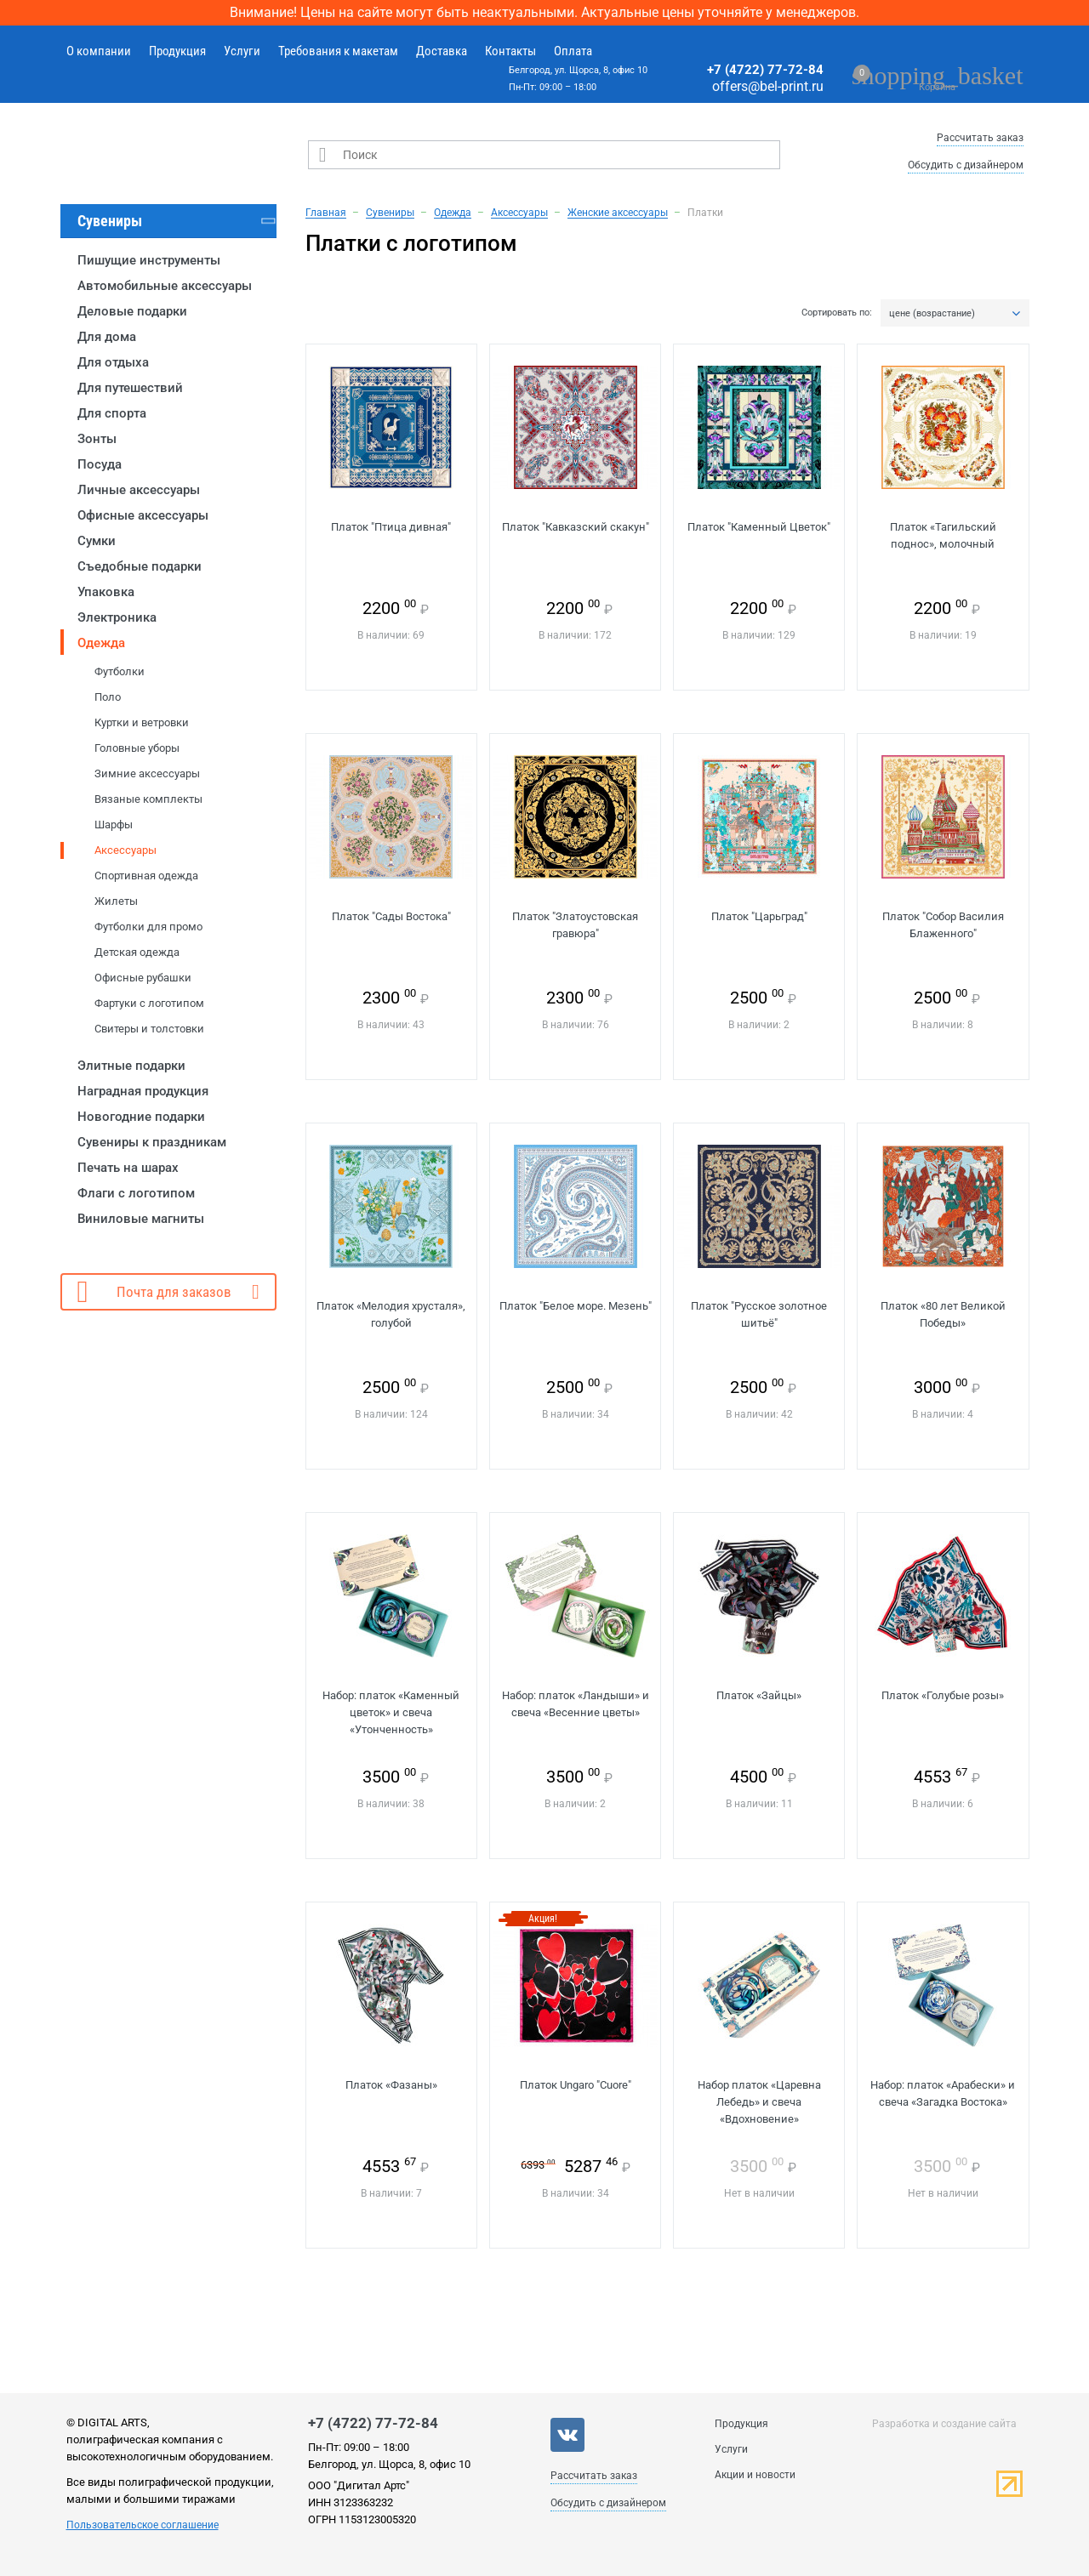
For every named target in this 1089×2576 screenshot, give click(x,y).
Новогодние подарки (141, 1116)
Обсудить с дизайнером (965, 165)
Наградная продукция (142, 1091)
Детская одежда (137, 952)
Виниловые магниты (140, 1218)
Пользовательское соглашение (142, 2525)
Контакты (510, 51)
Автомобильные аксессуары (164, 285)
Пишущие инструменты (148, 260)
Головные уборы (137, 748)
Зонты (97, 438)
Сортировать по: (836, 313)
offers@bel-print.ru (768, 86)
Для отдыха (113, 362)
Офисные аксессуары (142, 515)
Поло (107, 697)
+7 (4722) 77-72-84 (765, 69)
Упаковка (105, 592)
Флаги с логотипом (136, 1193)
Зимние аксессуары (147, 773)
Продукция (177, 51)
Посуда (99, 464)
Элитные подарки (131, 1065)
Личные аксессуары (138, 490)
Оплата (573, 51)
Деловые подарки (132, 311)
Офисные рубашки (142, 977)
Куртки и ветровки (141, 722)
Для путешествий (130, 387)
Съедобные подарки (139, 566)
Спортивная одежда (146, 875)
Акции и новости (755, 2475)
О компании (98, 51)
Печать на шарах (128, 1167)
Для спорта (111, 413)
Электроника (117, 617)
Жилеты (116, 901)
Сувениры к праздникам (151, 1142)
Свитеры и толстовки (149, 1028)
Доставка (441, 51)
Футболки (119, 671)
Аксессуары (125, 850)
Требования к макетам (338, 51)
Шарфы (113, 824)
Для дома (106, 336)
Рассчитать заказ (980, 138)
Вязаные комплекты (148, 799)
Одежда (101, 643)
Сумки (96, 541)
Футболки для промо (148, 926)
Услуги (242, 51)
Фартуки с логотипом (149, 1003)
